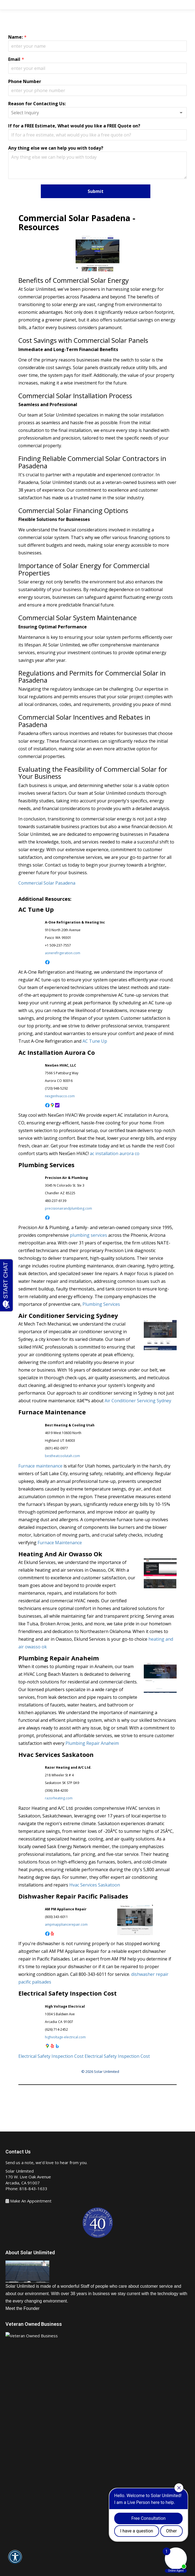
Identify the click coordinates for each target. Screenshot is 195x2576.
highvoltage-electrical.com (65, 2037)
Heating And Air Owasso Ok (60, 1554)
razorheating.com (59, 1798)
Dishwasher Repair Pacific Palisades (73, 1896)
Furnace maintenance (40, 1466)
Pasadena (80, 2555)
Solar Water (23, 2489)
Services (20, 2467)
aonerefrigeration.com (62, 953)
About (17, 2445)
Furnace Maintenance (52, 1412)
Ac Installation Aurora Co (56, 1052)
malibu (96, 2555)
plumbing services (88, 1235)
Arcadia (64, 2555)
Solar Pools (22, 2500)
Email (14, 59)
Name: (15, 37)
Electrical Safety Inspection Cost (67, 1993)
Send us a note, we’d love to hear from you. (46, 2162)
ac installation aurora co (114, 1153)
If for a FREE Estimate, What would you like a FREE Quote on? (74, 126)
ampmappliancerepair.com (66, 1924)
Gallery (18, 2511)
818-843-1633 (33, 2188)
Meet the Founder (22, 2308)
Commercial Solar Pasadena (46, 883)
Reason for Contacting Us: (37, 104)
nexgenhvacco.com (60, 1096)
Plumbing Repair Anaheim (58, 1658)
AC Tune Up (36, 909)
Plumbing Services (46, 1164)
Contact (19, 2522)
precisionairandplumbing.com (68, 1208)
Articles (100, 2562)
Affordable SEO (82, 2572)
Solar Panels (23, 2478)
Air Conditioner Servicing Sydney (68, 1315)
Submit (96, 191)
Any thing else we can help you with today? (55, 148)
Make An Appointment (30, 2201)
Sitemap (84, 2562)
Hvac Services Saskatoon (56, 1754)
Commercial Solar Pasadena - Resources (76, 222)
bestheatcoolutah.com (62, 1456)
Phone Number (24, 81)
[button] (15, 2560)
